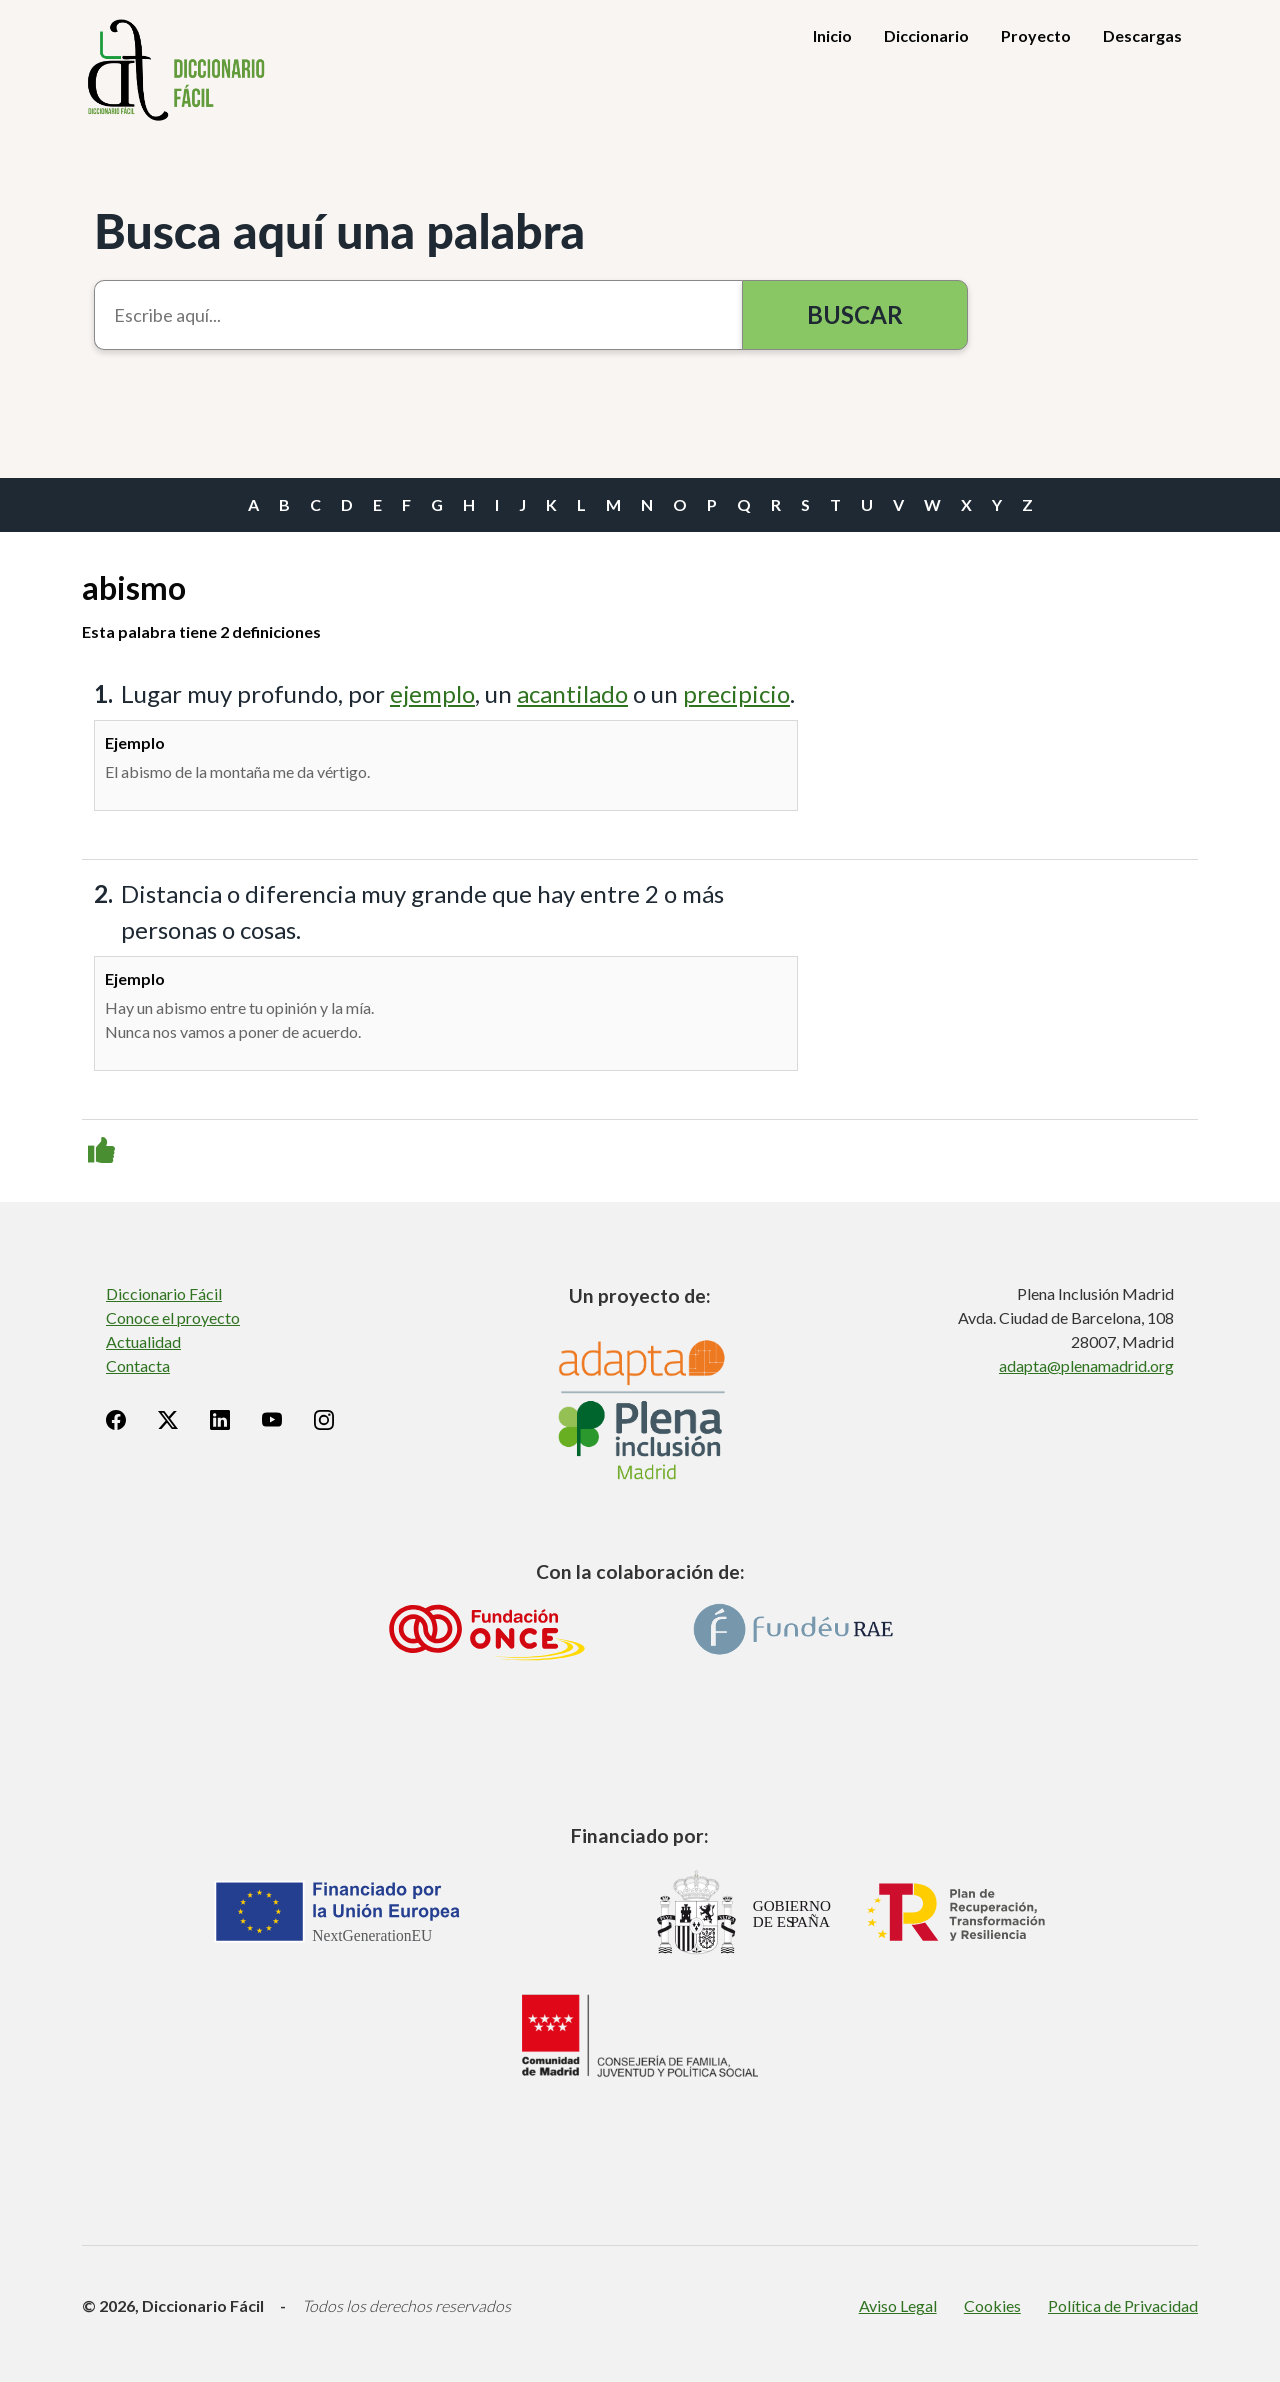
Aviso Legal (898, 2305)
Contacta (138, 1365)
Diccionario (926, 35)
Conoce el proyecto (173, 1317)
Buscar (855, 314)
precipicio (736, 693)
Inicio (832, 35)
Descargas (1142, 35)
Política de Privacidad (1123, 2305)
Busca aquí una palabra (339, 230)
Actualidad (143, 1341)
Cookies (992, 2305)
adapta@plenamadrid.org (1086, 1365)
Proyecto (1036, 35)
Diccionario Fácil (164, 1293)
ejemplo (432, 693)
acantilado (572, 693)
